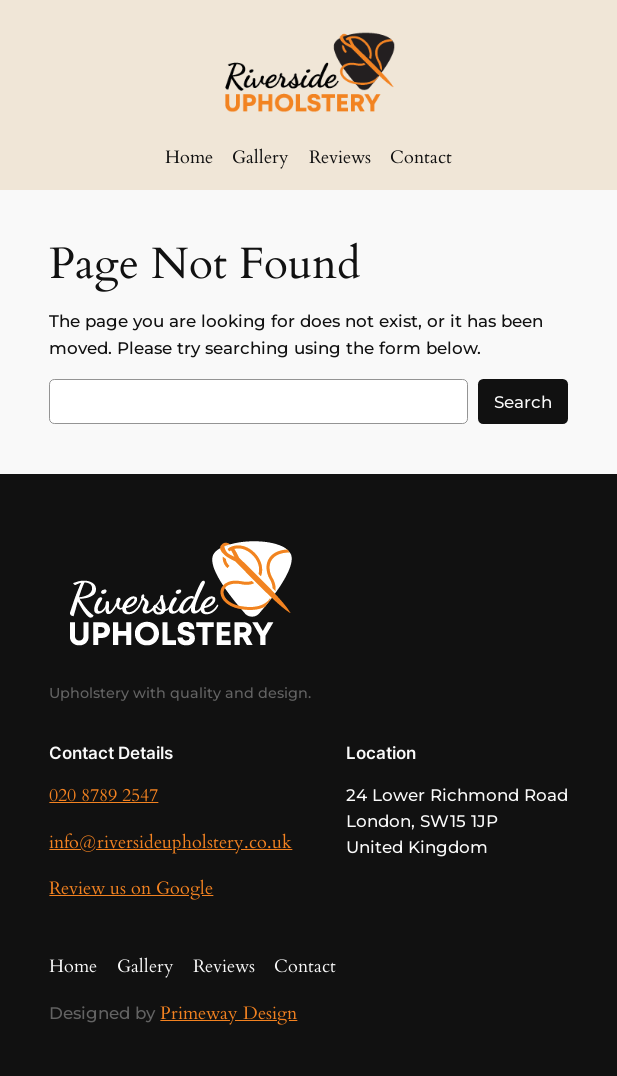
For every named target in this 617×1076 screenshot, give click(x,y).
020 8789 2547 (103, 795)
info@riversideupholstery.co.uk (170, 842)
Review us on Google (131, 888)
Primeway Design (228, 1013)
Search (523, 402)
